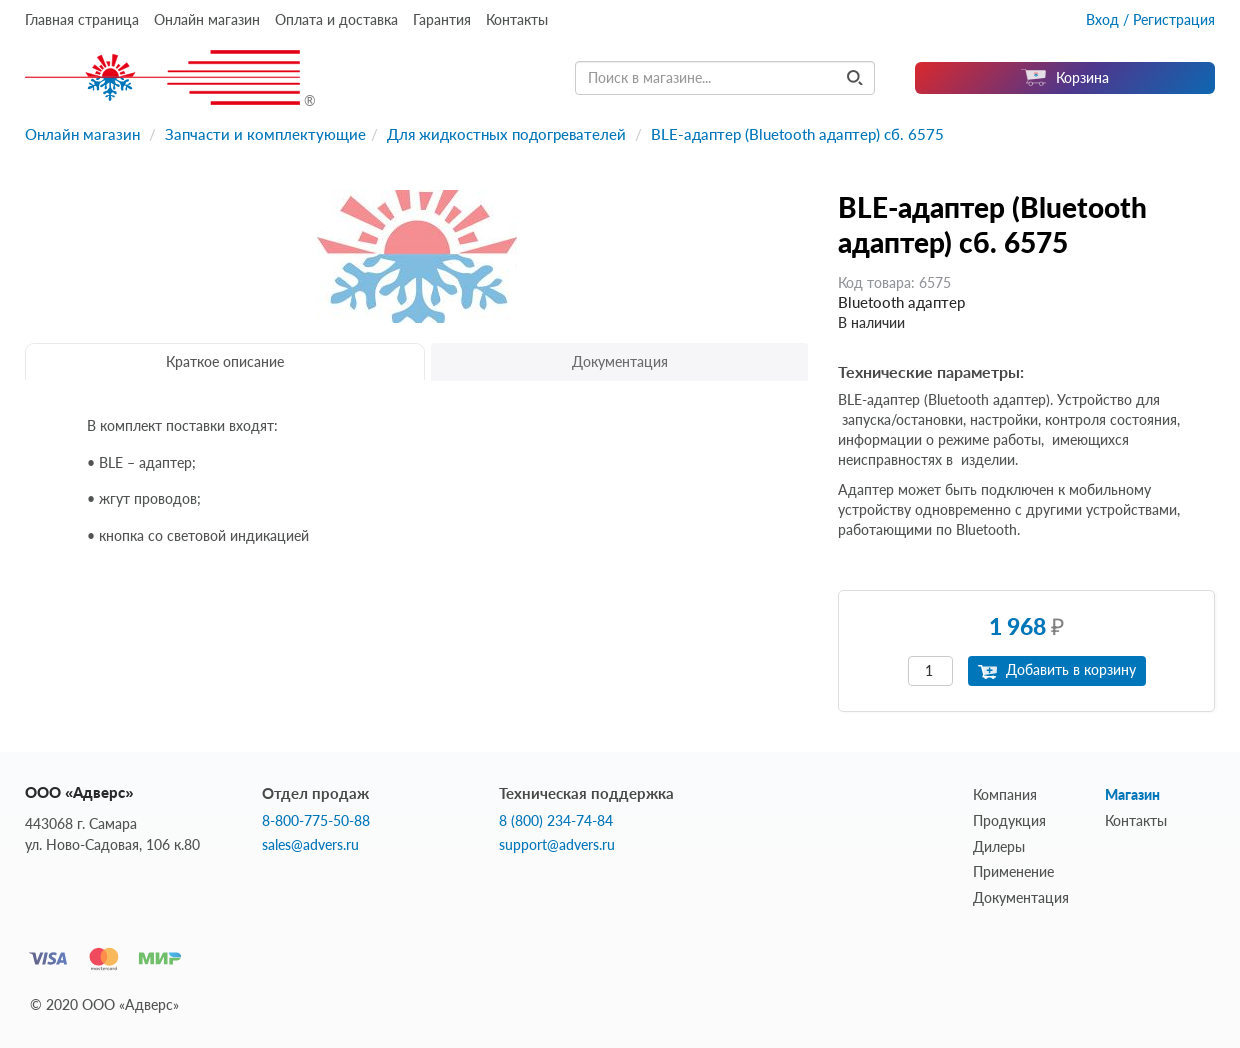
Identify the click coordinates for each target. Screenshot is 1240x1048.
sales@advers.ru (310, 845)
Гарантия (442, 19)
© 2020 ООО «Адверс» (104, 1004)
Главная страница (82, 19)
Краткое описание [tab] (225, 361)
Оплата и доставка (336, 19)
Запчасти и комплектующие (265, 134)
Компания (1005, 794)
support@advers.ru (557, 845)
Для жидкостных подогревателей (506, 134)
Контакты (517, 19)
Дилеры (999, 846)
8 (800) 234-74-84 (556, 821)
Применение (1013, 871)
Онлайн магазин (207, 19)
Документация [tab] (620, 361)
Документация (1021, 897)
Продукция (1009, 820)
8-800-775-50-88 (316, 821)
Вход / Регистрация (1150, 19)
